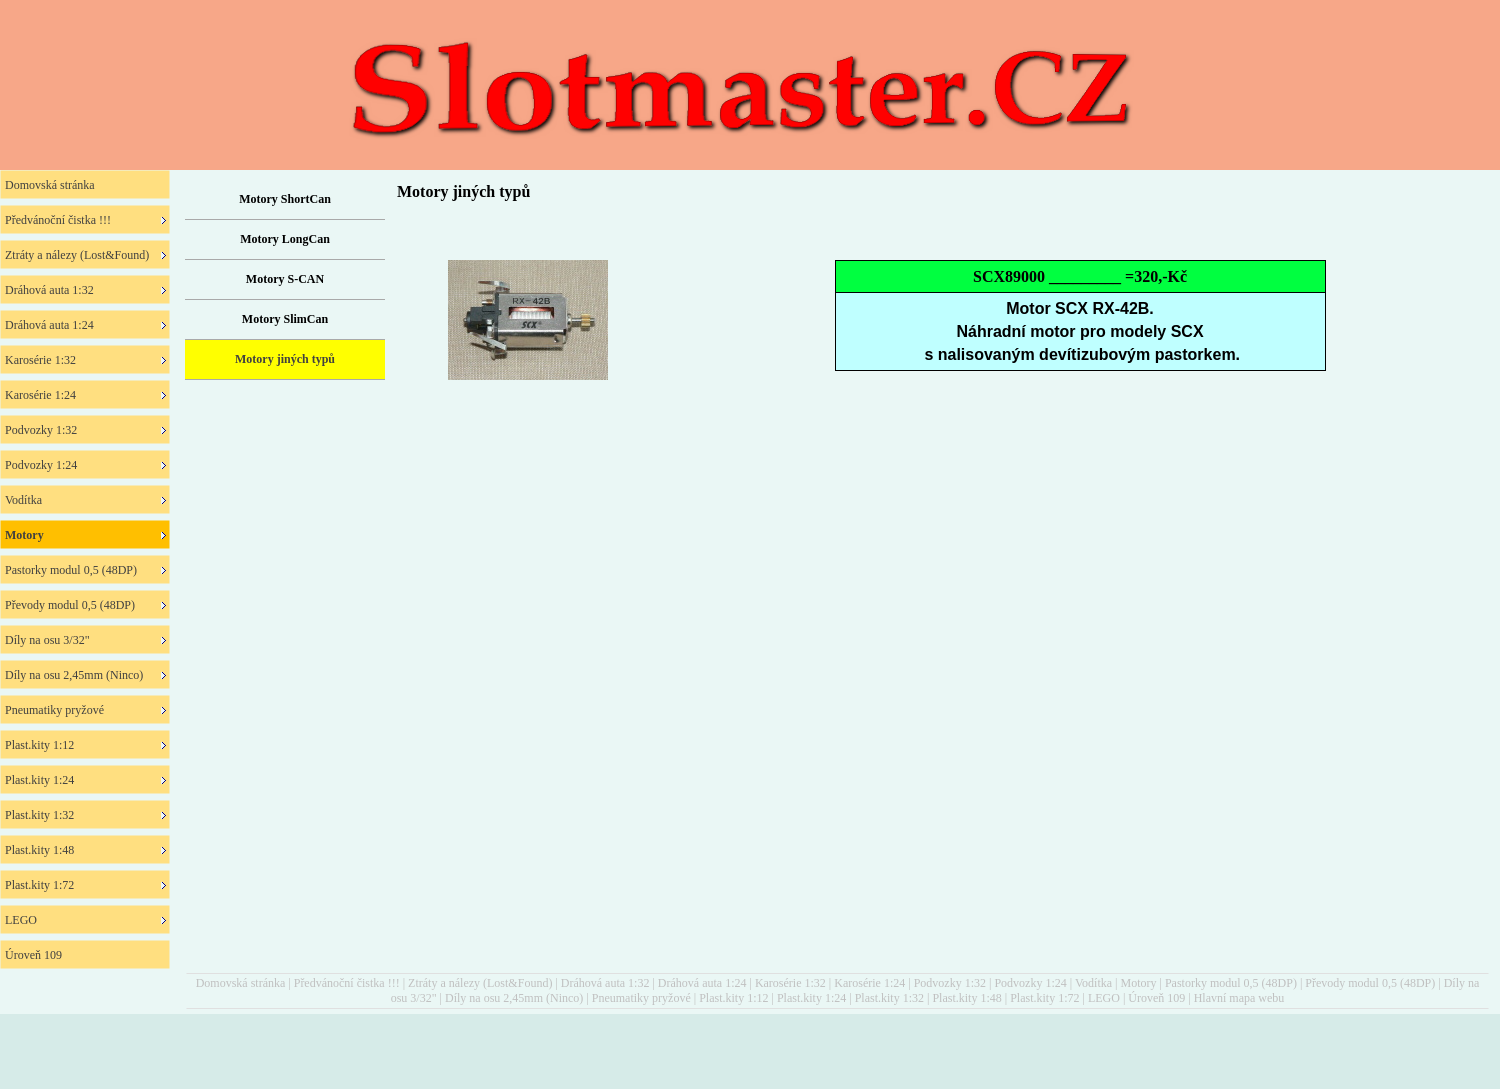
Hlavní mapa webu (1239, 998)
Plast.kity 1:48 (966, 998)
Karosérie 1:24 (869, 983)
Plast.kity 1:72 (1044, 998)
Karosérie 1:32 (790, 983)
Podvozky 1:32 (950, 983)
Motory (1138, 983)
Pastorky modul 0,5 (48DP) (1231, 983)
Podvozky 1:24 (1030, 983)
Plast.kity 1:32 (889, 998)
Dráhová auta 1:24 (702, 983)
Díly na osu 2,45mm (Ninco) (514, 998)
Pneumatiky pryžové (641, 998)
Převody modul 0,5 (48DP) (1370, 983)
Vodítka (1093, 983)
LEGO (1104, 998)
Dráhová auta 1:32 (605, 983)
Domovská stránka (241, 983)
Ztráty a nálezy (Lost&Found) (480, 983)
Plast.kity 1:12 (733, 998)
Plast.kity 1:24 (811, 998)
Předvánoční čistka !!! (347, 983)
